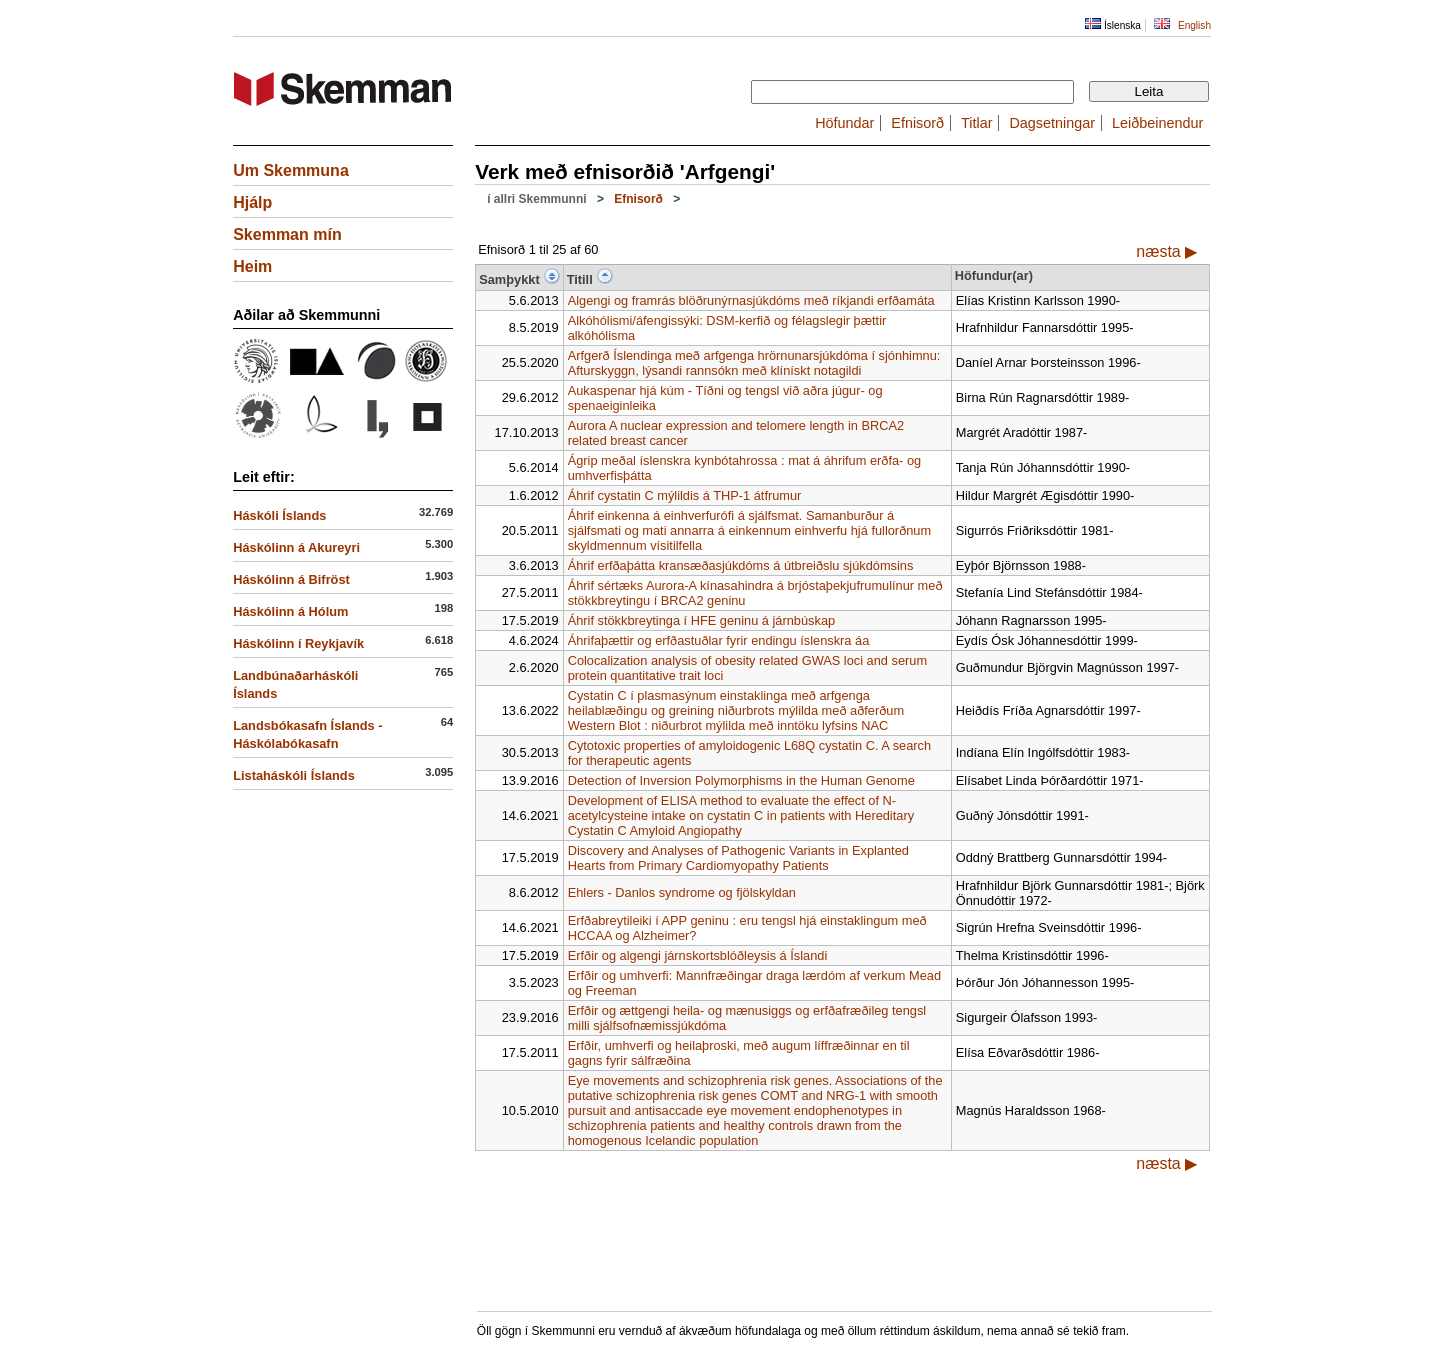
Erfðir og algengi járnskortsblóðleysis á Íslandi (698, 955)
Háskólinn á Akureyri (296, 547)
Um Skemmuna (291, 170)
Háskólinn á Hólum (290, 611)
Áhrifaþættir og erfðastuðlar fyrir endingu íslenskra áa (719, 640)
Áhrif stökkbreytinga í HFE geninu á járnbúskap (701, 620)
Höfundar (844, 123)
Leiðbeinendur (1157, 123)
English (1194, 25)
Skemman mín (287, 234)
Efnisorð (917, 123)
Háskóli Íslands (279, 515)
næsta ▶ (1166, 251)
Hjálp (252, 202)
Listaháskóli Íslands (294, 775)
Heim (252, 266)
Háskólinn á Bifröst (291, 579)
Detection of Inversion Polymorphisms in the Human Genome (741, 780)
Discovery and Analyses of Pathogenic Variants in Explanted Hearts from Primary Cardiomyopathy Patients (738, 858)
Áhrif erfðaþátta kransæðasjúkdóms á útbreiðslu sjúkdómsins (741, 565)
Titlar (976, 123)
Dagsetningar (1052, 123)
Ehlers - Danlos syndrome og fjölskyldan (682, 892)
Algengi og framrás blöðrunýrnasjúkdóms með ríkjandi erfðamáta (751, 300)
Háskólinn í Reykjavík (298, 643)
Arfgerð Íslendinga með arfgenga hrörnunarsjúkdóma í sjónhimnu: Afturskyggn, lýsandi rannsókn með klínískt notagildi (754, 363)
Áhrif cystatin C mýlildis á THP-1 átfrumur (685, 495)
